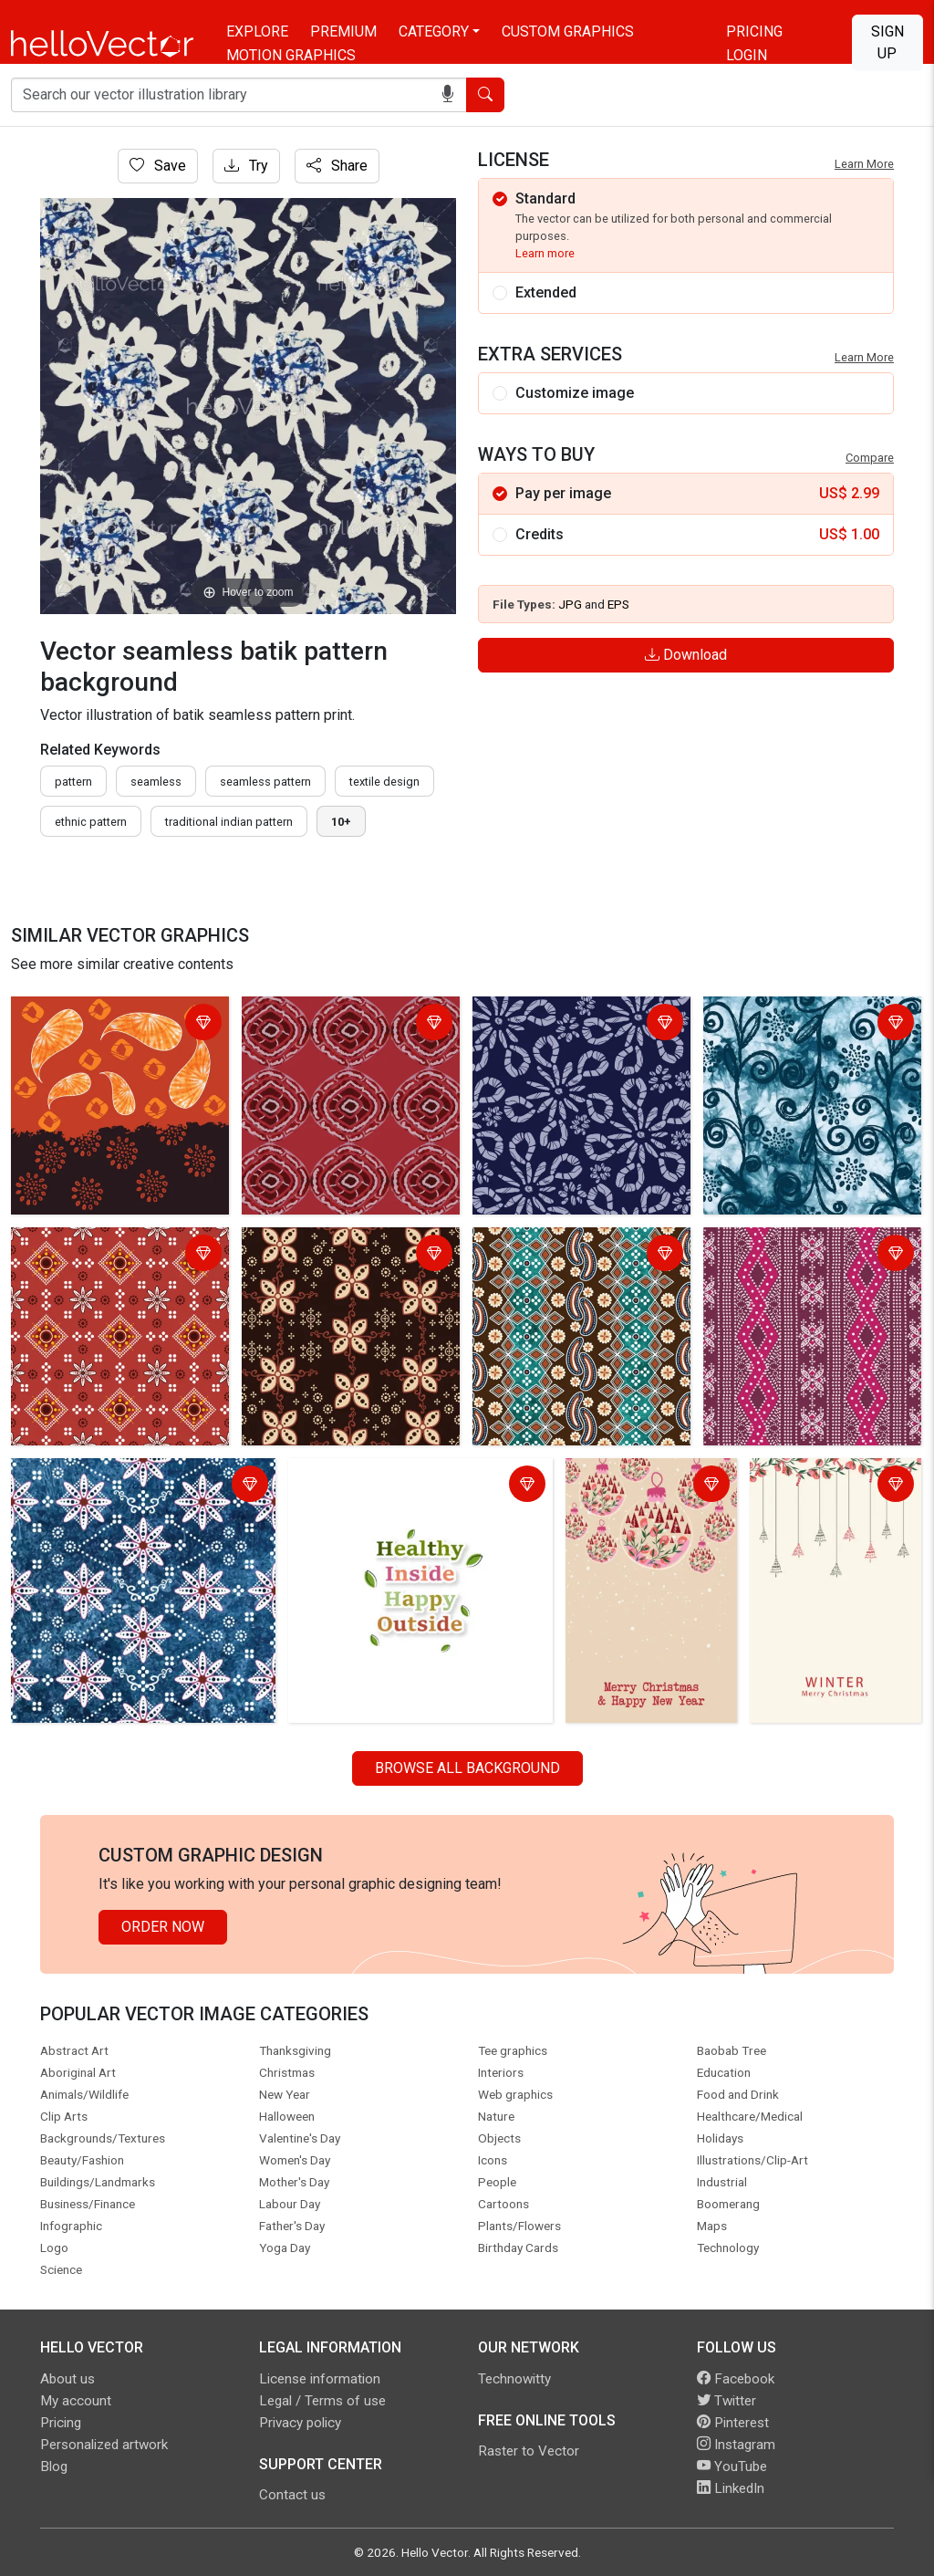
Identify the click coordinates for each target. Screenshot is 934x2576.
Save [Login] (158, 165)
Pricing (754, 31)
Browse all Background (467, 1768)
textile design (384, 781)
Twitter (726, 2401)
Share (337, 165)
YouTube (732, 2466)
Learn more (545, 253)
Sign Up (887, 42)
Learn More (864, 164)
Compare (870, 457)
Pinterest (733, 2422)
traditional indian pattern (229, 822)
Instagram (736, 2444)
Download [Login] (686, 654)
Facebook (735, 2379)
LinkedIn (730, 2488)
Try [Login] (246, 165)
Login (746, 55)
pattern (73, 781)
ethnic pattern (91, 822)
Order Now (162, 1926)
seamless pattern (265, 781)
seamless (156, 781)
